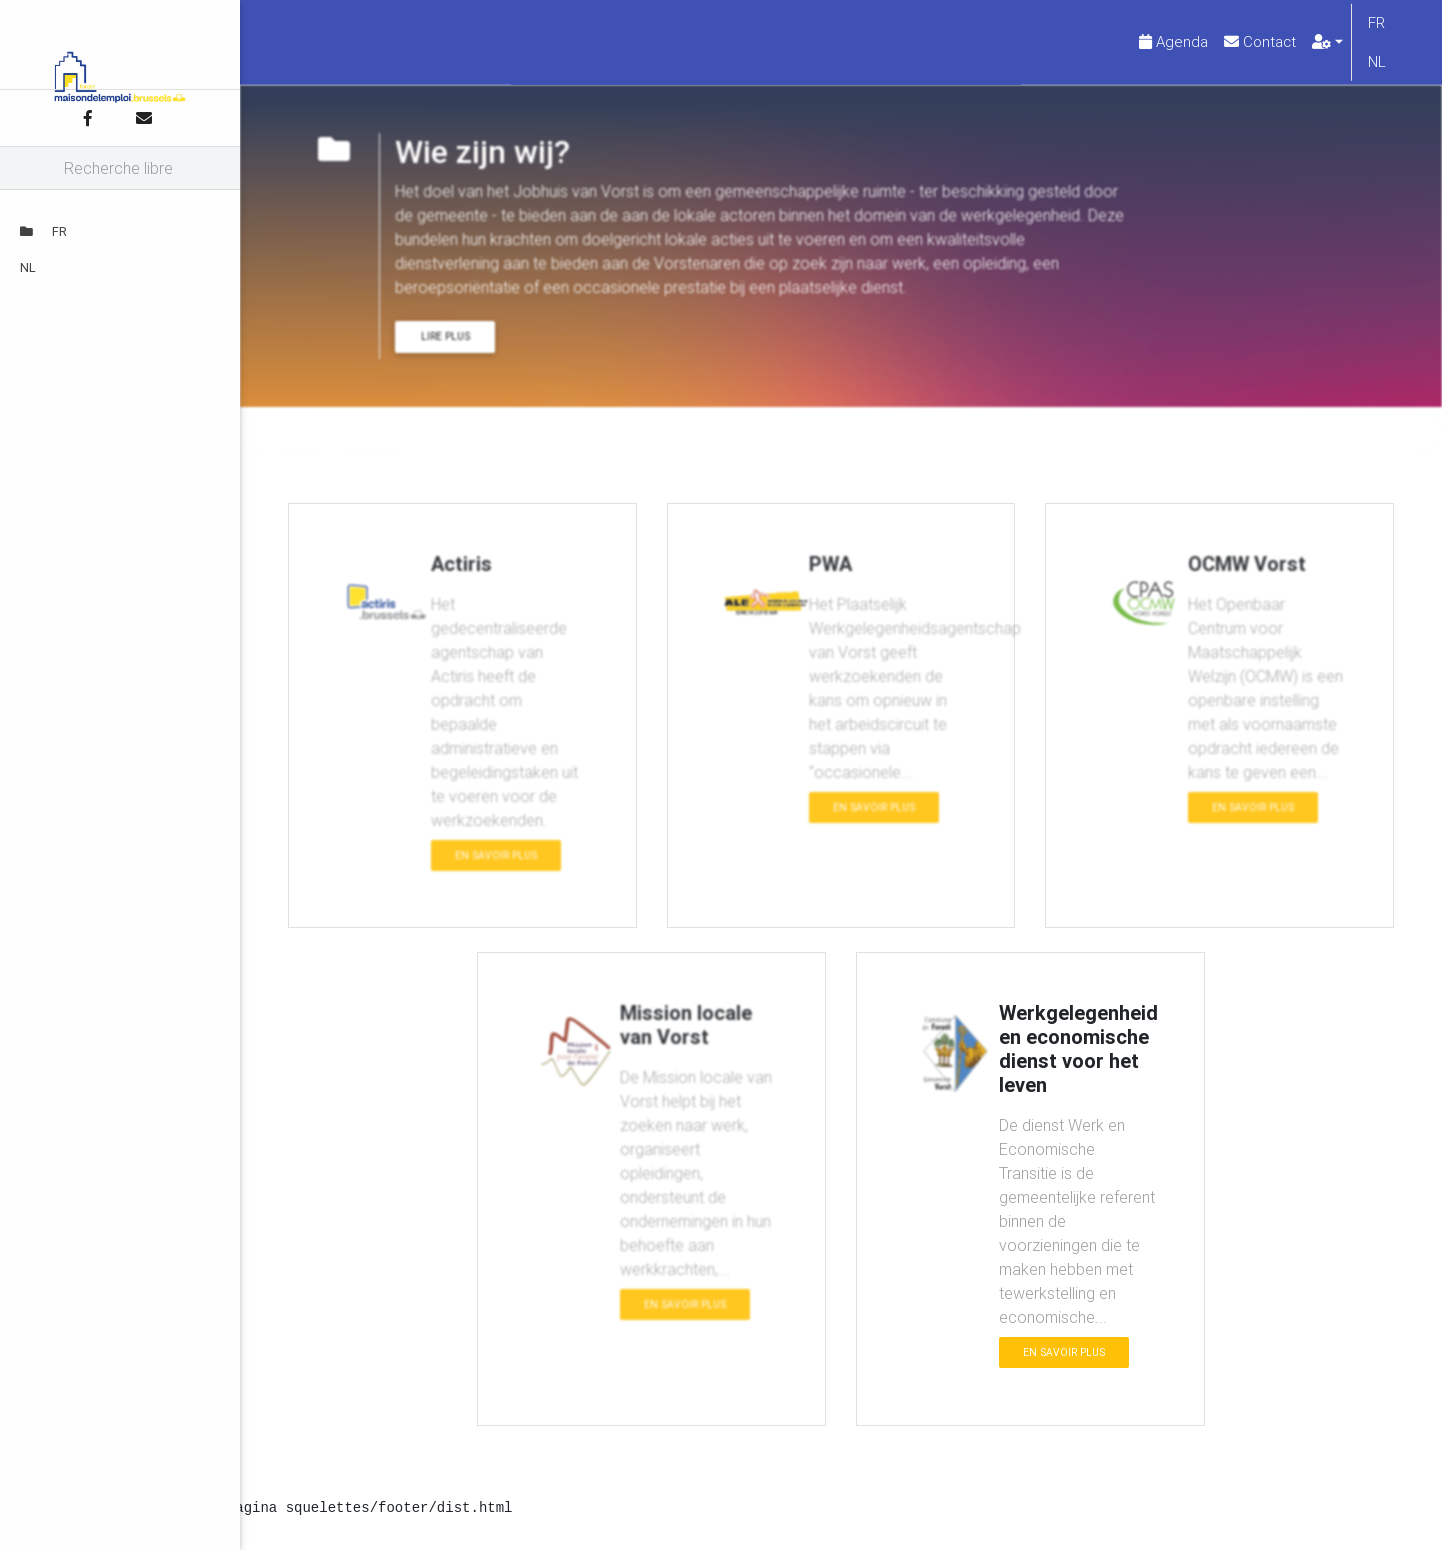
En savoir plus (496, 871)
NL (28, 267)
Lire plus (445, 352)
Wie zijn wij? (369, 447)
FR (43, 231)
